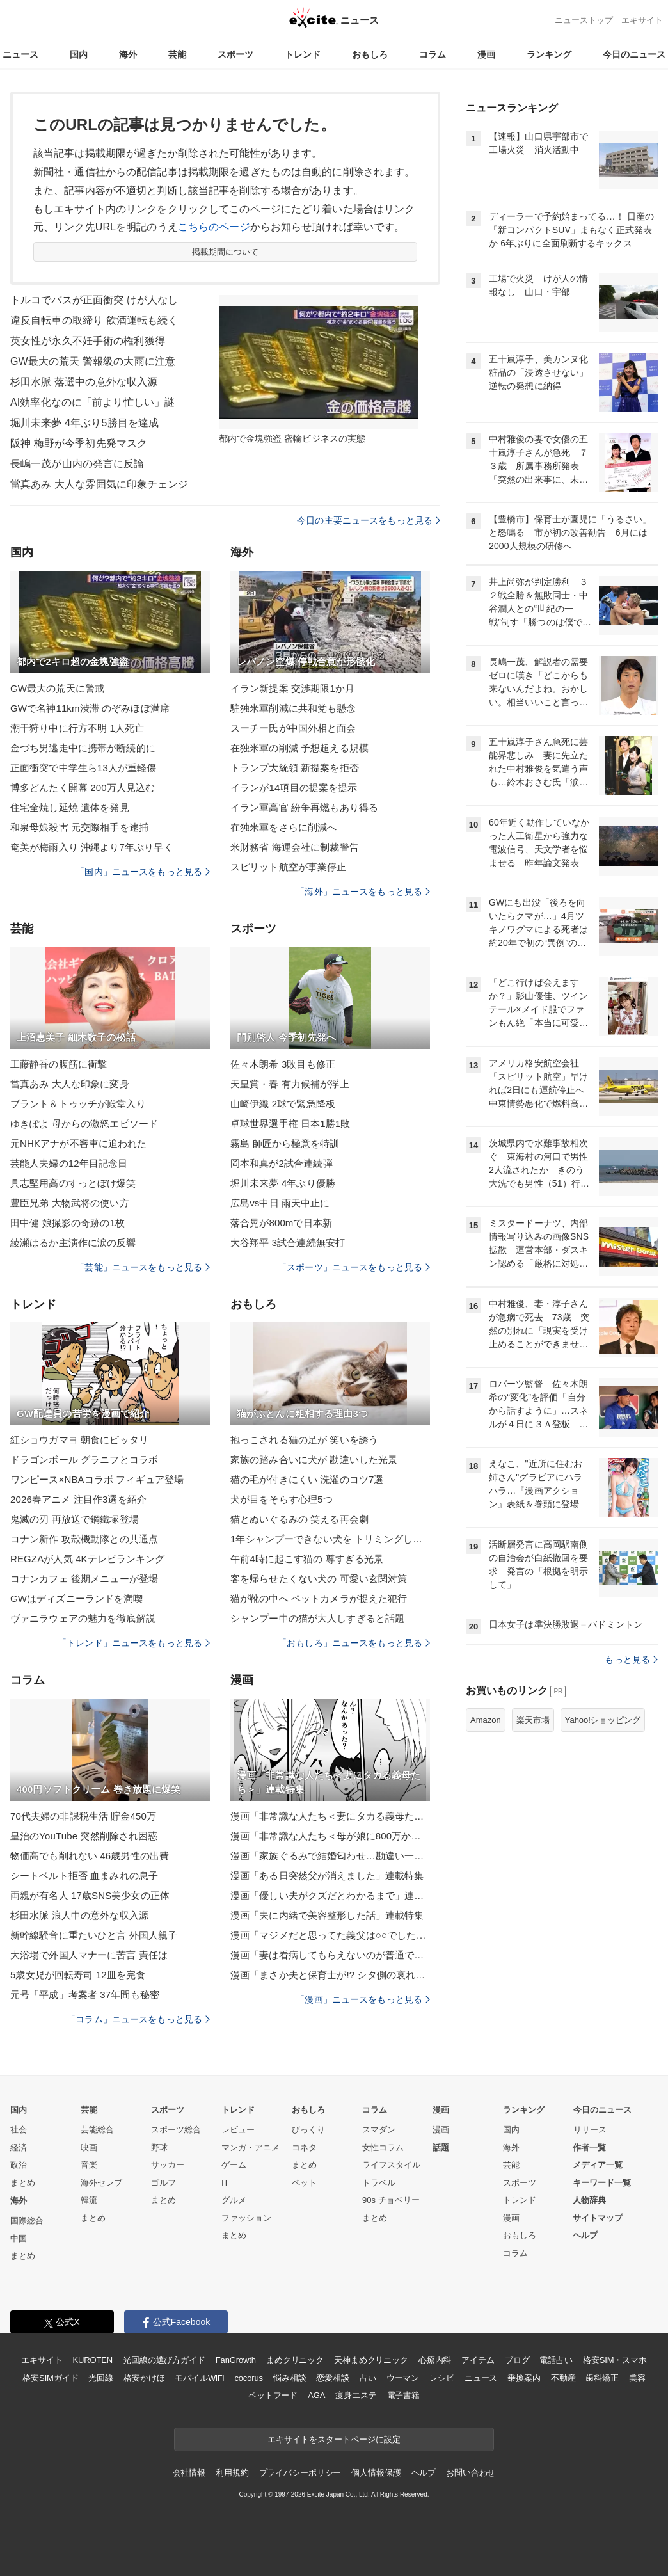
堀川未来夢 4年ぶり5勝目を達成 (84, 422)
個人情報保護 (376, 2472)
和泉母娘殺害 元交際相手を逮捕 (79, 827)
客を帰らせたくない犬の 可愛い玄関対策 (318, 1578)
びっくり (308, 2129)
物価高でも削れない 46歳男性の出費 (89, 1855)
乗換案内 (523, 2378)
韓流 (89, 2200)
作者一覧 (589, 2147)
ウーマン (402, 2378)
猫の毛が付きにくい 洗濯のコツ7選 (307, 1479)
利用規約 (232, 2472)
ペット (304, 2183)
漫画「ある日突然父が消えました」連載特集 (327, 1875)
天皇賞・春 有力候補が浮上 (289, 1083)
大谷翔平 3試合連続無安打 (287, 1242)
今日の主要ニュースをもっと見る (368, 520)
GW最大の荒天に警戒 (57, 688)
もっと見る (631, 1659)
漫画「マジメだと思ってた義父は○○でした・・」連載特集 (330, 1935)
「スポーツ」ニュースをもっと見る (354, 1267)
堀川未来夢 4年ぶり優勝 (282, 1183)
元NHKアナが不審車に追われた (78, 1143)
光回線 (100, 2378)
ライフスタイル (391, 2165)
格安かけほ (143, 2378)
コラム (432, 54)
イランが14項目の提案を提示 (293, 787)
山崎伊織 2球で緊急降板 (282, 1103)
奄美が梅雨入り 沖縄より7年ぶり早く (91, 847)
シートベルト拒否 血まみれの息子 (84, 1875)
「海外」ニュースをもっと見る (363, 891)
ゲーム (233, 2165)
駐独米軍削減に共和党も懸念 (293, 708)
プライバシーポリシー (300, 2472)
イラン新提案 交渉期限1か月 (292, 688)
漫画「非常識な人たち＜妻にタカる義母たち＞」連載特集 (330, 1816)
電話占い (555, 2360)
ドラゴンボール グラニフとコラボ (84, 1459)
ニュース (20, 54)
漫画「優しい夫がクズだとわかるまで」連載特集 (330, 1895)
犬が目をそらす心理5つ (281, 1499)
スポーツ (235, 54)
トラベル (378, 2183)
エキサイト (642, 20)
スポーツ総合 (176, 2129)
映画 (89, 2147)
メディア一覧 (598, 2165)
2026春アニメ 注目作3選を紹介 (78, 1499)
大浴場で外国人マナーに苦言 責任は (89, 1954)
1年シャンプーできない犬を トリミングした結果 (330, 1538)
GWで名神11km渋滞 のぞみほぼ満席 (90, 708)
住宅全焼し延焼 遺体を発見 (69, 807)
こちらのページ (214, 226)
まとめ (22, 2183)
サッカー (167, 2165)
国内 (79, 54)
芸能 (177, 54)
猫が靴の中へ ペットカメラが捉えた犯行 (318, 1598)
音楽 (89, 2165)
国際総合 (27, 2220)
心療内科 (434, 2360)
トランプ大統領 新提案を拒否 (294, 767)
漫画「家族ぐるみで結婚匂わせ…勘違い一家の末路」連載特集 (330, 1855)
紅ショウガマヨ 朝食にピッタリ (79, 1439)
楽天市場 (533, 1720)
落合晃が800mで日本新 (281, 1222)
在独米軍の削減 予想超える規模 (299, 747)
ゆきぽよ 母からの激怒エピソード (84, 1123)
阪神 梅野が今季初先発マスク (78, 443)
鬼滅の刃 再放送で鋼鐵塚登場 (74, 1519)
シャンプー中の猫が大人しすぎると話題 (317, 1618)
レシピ (441, 2378)
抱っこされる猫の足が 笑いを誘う (304, 1439)
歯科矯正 (601, 2378)
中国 (18, 2238)
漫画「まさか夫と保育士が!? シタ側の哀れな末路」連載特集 (330, 1974)
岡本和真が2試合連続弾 (281, 1163)
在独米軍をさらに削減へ (283, 827)
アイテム (477, 2360)
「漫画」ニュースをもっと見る (363, 1999)
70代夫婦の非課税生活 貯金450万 (83, 1816)
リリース (590, 2129)
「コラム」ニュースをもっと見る (138, 2019)
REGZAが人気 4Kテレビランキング (87, 1558)
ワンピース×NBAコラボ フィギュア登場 (97, 1479)
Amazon (485, 1720)
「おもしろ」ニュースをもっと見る (354, 1643)
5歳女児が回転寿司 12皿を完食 (77, 1974)
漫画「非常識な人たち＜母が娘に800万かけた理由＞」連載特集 (330, 1835)
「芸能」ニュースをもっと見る (143, 1267)
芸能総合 (97, 2129)
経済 (18, 2147)
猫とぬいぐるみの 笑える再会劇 (299, 1519)
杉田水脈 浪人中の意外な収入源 (79, 1915)
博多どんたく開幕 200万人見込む (82, 787)
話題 (441, 2147)
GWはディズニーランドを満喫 (76, 1598)
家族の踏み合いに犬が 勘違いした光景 (313, 1459)
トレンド (303, 54)
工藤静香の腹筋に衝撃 (58, 1064)
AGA (316, 2395)
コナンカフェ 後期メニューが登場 (84, 1578)
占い (368, 2378)
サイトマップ (598, 2218)
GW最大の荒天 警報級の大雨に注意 (92, 361)
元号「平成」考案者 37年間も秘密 (84, 1994)
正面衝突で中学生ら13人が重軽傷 (83, 767)
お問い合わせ (470, 2472)
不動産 (563, 2378)
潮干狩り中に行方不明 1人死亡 (77, 728)
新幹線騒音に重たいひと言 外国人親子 (93, 1935)
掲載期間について (225, 252)
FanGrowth (236, 2360)
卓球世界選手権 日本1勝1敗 (290, 1123)
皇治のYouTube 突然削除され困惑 (83, 1835)
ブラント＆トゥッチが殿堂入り (78, 1103)
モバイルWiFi (199, 2378)
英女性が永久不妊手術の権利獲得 (87, 340)
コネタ (304, 2147)
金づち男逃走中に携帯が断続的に (82, 747)
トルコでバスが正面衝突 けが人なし (94, 299)
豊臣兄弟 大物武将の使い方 (69, 1202)
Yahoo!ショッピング (602, 1720)
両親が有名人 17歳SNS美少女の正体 (90, 1895)
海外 (128, 54)
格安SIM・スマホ (615, 2360)
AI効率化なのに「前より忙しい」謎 (92, 402)
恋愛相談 (332, 2378)
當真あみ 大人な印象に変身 (69, 1083)
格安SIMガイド (50, 2378)
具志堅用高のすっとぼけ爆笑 (73, 1183)
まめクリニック (295, 2360)
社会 (18, 2129)
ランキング (549, 54)
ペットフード (273, 2395)
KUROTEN (92, 2360)
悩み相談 (289, 2378)
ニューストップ (584, 20)
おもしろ (370, 54)
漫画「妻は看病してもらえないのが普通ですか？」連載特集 (330, 1954)
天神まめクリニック (371, 2360)
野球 (159, 2147)
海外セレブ (101, 2183)
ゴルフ (163, 2183)
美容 (637, 2378)
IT (225, 2183)
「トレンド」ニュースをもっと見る (134, 1643)
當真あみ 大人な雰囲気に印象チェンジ (99, 484)
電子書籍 (403, 2395)
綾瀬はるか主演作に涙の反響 (73, 1242)
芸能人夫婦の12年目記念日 (68, 1163)
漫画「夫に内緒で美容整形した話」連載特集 (327, 1915)
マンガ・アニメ (250, 2147)
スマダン (378, 2129)
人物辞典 (589, 2200)
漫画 (486, 54)
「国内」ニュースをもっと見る (143, 872)
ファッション (246, 2218)
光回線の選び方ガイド (164, 2360)
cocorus (248, 2378)
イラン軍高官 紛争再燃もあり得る (304, 807)
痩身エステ (355, 2395)
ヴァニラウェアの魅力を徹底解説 (82, 1618)
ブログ (517, 2360)
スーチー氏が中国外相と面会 (293, 728)
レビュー (238, 2129)
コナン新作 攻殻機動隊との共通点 (84, 1538)
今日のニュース (634, 54)
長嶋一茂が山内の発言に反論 (77, 463)
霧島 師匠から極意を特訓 (285, 1143)
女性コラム (383, 2147)
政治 (18, 2165)
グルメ (233, 2200)
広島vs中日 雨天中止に (280, 1202)
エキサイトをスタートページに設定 (334, 2439)
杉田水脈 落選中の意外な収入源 (83, 381)
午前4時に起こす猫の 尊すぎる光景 (307, 1558)
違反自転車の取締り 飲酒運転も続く (94, 320)
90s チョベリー (391, 2200)
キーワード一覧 (602, 2183)
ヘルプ (585, 2235)
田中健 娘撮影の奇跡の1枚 (67, 1222)
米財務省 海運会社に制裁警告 (294, 847)
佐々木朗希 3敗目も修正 (282, 1064)
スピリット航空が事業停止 (288, 866)
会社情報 (189, 2472)
